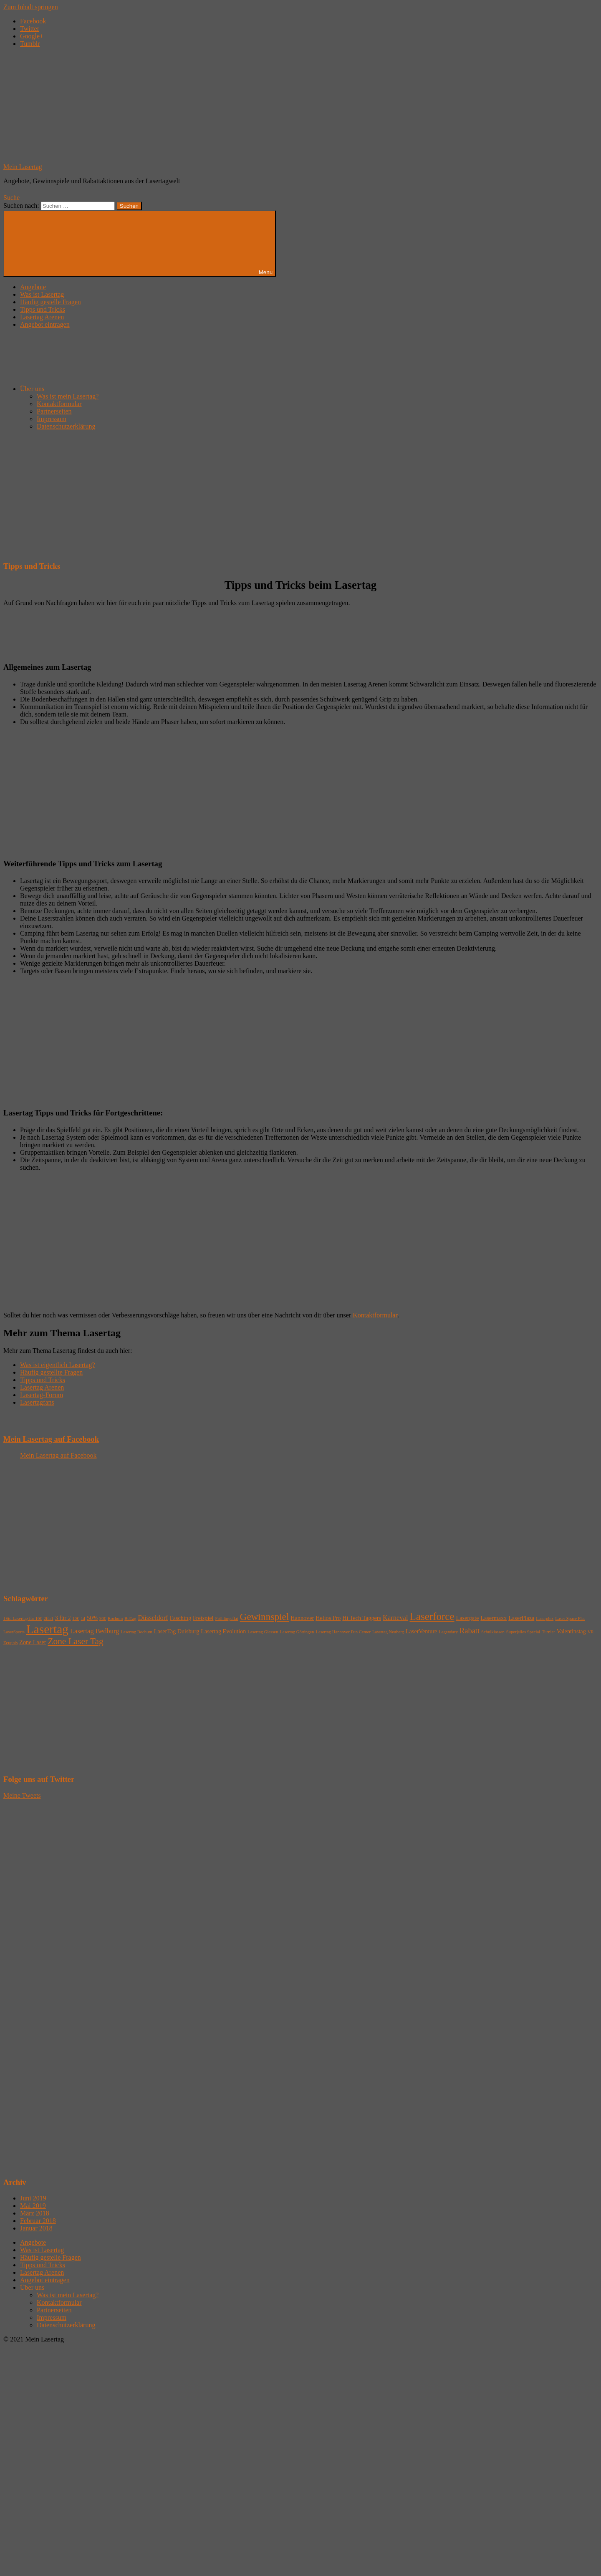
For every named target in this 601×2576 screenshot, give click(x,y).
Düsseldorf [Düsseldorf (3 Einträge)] (153, 1618)
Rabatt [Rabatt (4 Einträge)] (470, 1631)
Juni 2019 (33, 2198)
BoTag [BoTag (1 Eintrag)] (130, 1618)
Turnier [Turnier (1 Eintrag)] (548, 1632)
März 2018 (34, 2213)
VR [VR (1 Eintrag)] (591, 1632)
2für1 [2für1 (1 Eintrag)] (48, 1618)
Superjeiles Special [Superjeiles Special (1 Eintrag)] (523, 1632)
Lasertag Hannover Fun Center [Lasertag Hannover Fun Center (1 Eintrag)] (343, 1632)
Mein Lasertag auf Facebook (51, 1439)
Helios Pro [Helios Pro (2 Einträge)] (328, 1618)
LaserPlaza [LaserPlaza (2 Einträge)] (521, 1618)
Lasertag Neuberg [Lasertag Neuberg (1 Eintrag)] (388, 1632)
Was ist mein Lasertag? (67, 396)
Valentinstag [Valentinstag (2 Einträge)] (571, 1631)
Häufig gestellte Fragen (51, 1372)
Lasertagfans (37, 1402)
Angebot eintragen (45, 324)
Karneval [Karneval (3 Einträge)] (395, 1618)
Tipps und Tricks (42, 309)
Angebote (33, 286)
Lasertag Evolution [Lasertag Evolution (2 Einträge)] (223, 1631)
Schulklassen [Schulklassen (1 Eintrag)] (493, 1632)
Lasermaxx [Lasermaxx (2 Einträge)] (493, 1618)
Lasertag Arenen (42, 316)
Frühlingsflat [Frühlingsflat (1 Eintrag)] (226, 1618)
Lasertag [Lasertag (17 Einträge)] (47, 1629)
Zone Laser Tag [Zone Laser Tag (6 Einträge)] (75, 1641)
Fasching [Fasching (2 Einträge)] (180, 1618)
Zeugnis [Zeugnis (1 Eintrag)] (10, 1642)
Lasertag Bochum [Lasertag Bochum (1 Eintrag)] (136, 1632)
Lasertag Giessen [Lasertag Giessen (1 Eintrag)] (262, 1632)
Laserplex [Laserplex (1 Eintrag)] (544, 1618)
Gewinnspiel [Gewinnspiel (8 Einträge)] (264, 1616)
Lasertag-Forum (41, 1394)
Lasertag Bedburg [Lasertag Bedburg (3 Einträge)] (94, 1631)
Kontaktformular (59, 403)
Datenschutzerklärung (66, 426)
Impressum (51, 418)
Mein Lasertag (22, 166)
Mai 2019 (33, 2205)
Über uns (94, 388)
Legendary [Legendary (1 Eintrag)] (448, 1632)
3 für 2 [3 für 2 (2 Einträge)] (63, 1618)
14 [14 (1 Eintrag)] (83, 1618)
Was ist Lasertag (42, 294)
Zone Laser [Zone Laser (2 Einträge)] (32, 1642)
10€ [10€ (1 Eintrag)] (75, 1618)
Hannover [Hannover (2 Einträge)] (302, 1618)
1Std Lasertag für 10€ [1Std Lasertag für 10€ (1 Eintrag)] (22, 1618)
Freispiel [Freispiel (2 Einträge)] (203, 1618)
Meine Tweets (22, 1795)
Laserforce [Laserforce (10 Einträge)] (431, 1616)
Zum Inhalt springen (30, 6)
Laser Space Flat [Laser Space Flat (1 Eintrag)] (570, 1618)
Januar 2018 (36, 2228)
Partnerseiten (54, 411)
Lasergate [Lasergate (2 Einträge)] (467, 1618)
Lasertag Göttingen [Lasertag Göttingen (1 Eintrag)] (297, 1632)
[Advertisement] (300, 495)
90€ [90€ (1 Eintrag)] (102, 1618)
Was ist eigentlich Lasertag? (57, 1364)
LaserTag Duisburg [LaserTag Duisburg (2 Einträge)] (176, 1631)
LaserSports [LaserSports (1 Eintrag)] (14, 1632)
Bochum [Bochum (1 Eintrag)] (115, 1618)
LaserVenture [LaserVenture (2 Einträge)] (421, 1631)
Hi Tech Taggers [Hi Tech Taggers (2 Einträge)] (361, 1618)
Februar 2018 (38, 2220)
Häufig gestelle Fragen (50, 301)
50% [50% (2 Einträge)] (92, 1618)
